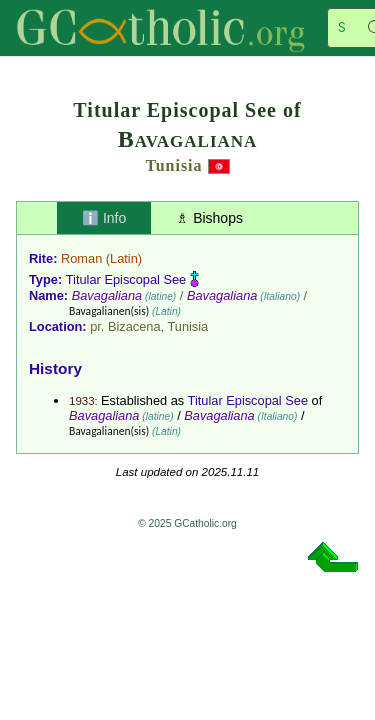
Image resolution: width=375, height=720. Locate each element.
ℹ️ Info (104, 218)
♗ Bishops (209, 218)
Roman (81, 258)
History (55, 368)
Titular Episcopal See (126, 279)
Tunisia (173, 165)
